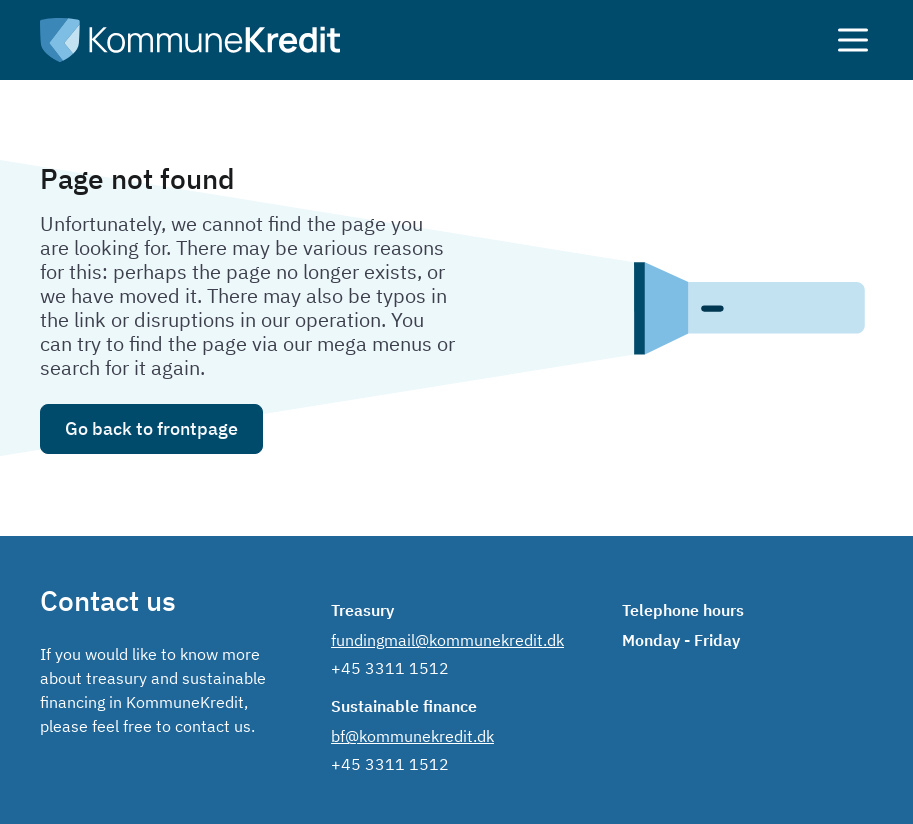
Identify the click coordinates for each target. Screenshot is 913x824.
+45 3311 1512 (390, 668)
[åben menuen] (841, 40)
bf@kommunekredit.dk (412, 736)
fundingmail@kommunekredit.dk (447, 640)
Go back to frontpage (151, 428)
